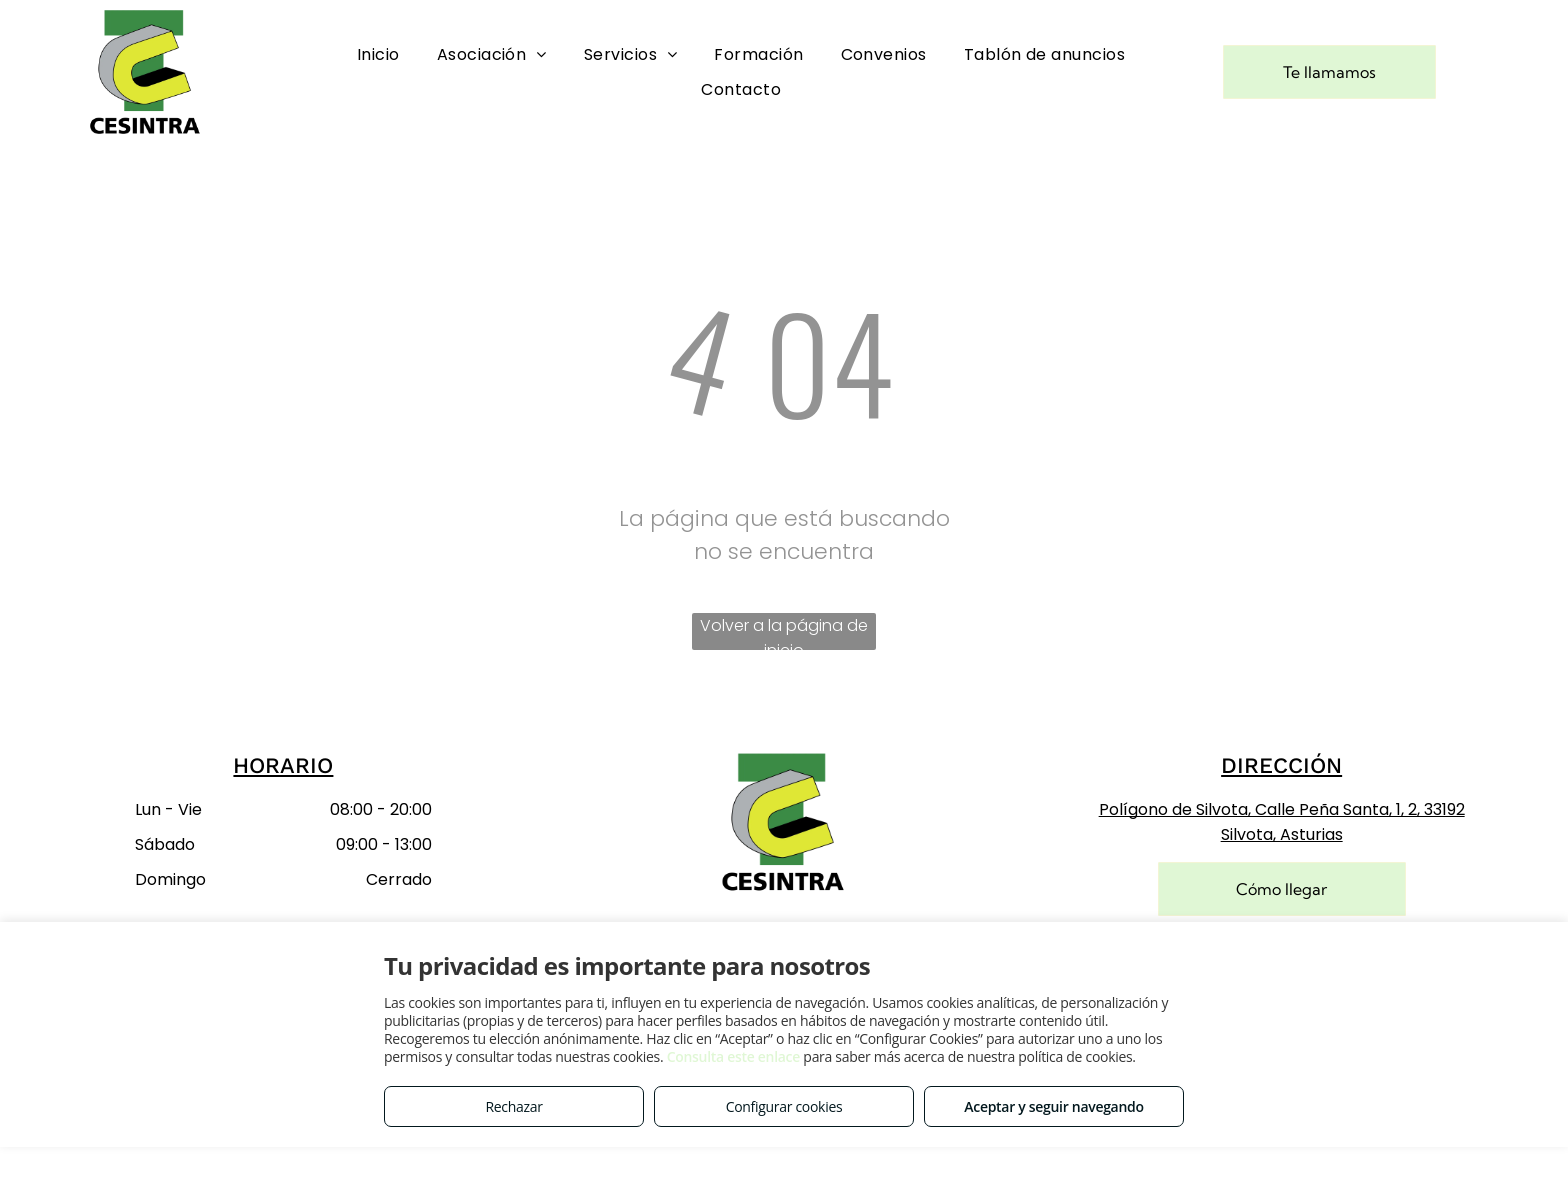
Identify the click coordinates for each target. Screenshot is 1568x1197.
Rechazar (513, 1106)
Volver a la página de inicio (784, 632)
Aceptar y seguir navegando (1053, 1106)
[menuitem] (378, 54)
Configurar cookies (784, 1106)
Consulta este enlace (733, 1056)
